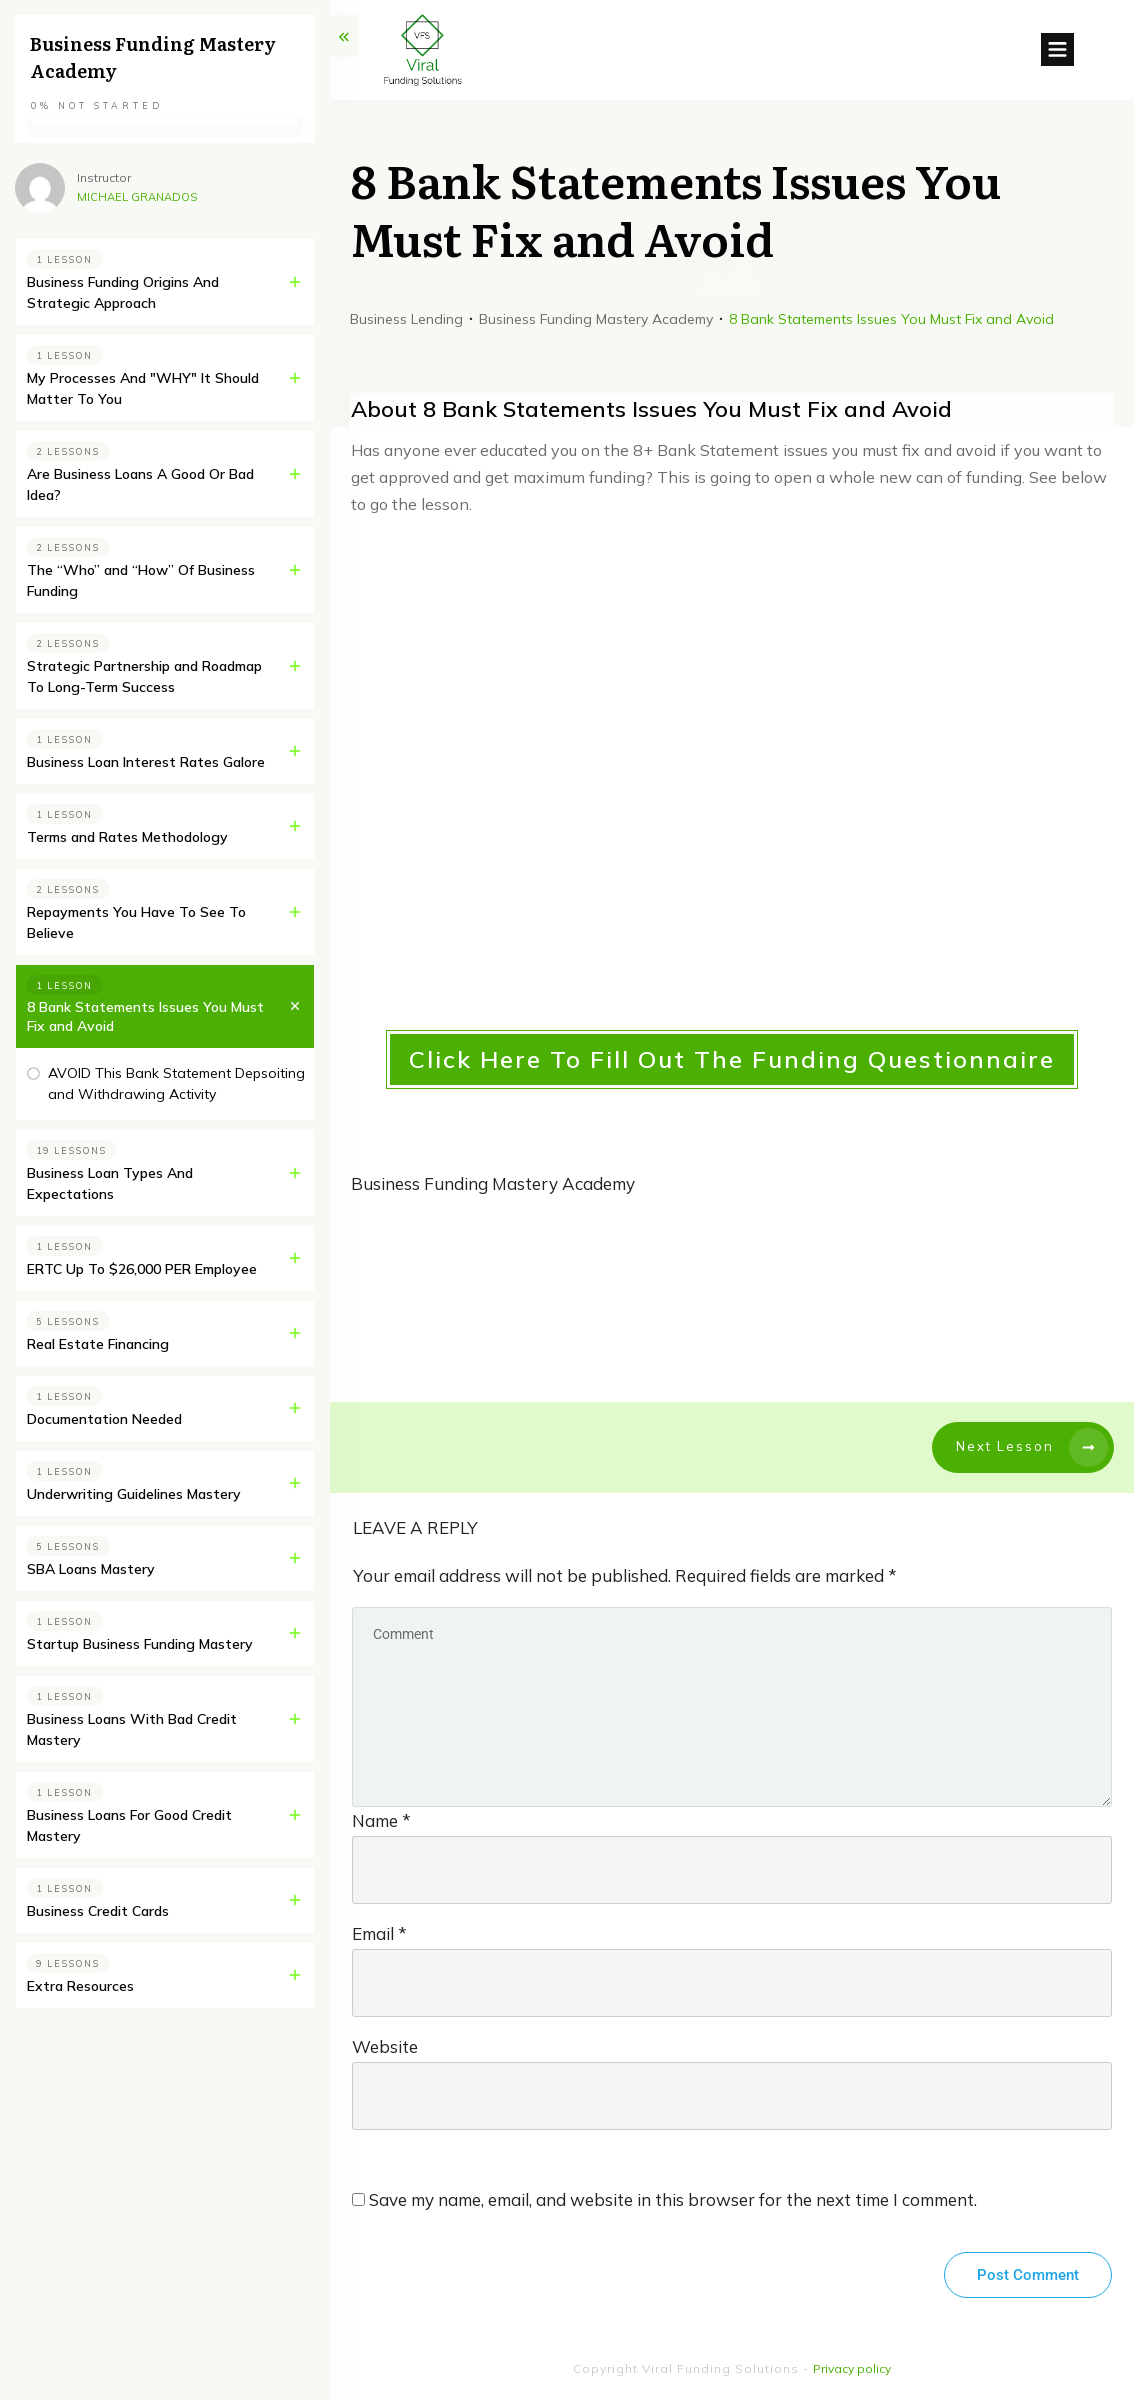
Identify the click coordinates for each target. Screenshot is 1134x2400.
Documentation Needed (104, 1419)
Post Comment (1028, 2275)
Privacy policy (852, 2368)
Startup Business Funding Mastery (140, 1644)
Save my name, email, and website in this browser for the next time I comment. (673, 2199)
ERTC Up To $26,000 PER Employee (142, 1269)
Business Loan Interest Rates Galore (146, 762)
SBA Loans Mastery (91, 1569)
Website (385, 2046)
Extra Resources (80, 1986)
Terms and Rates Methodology (127, 837)
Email (379, 1933)
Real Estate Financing (98, 1344)
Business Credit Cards (98, 1911)
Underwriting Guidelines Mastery (134, 1494)
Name (381, 1820)
